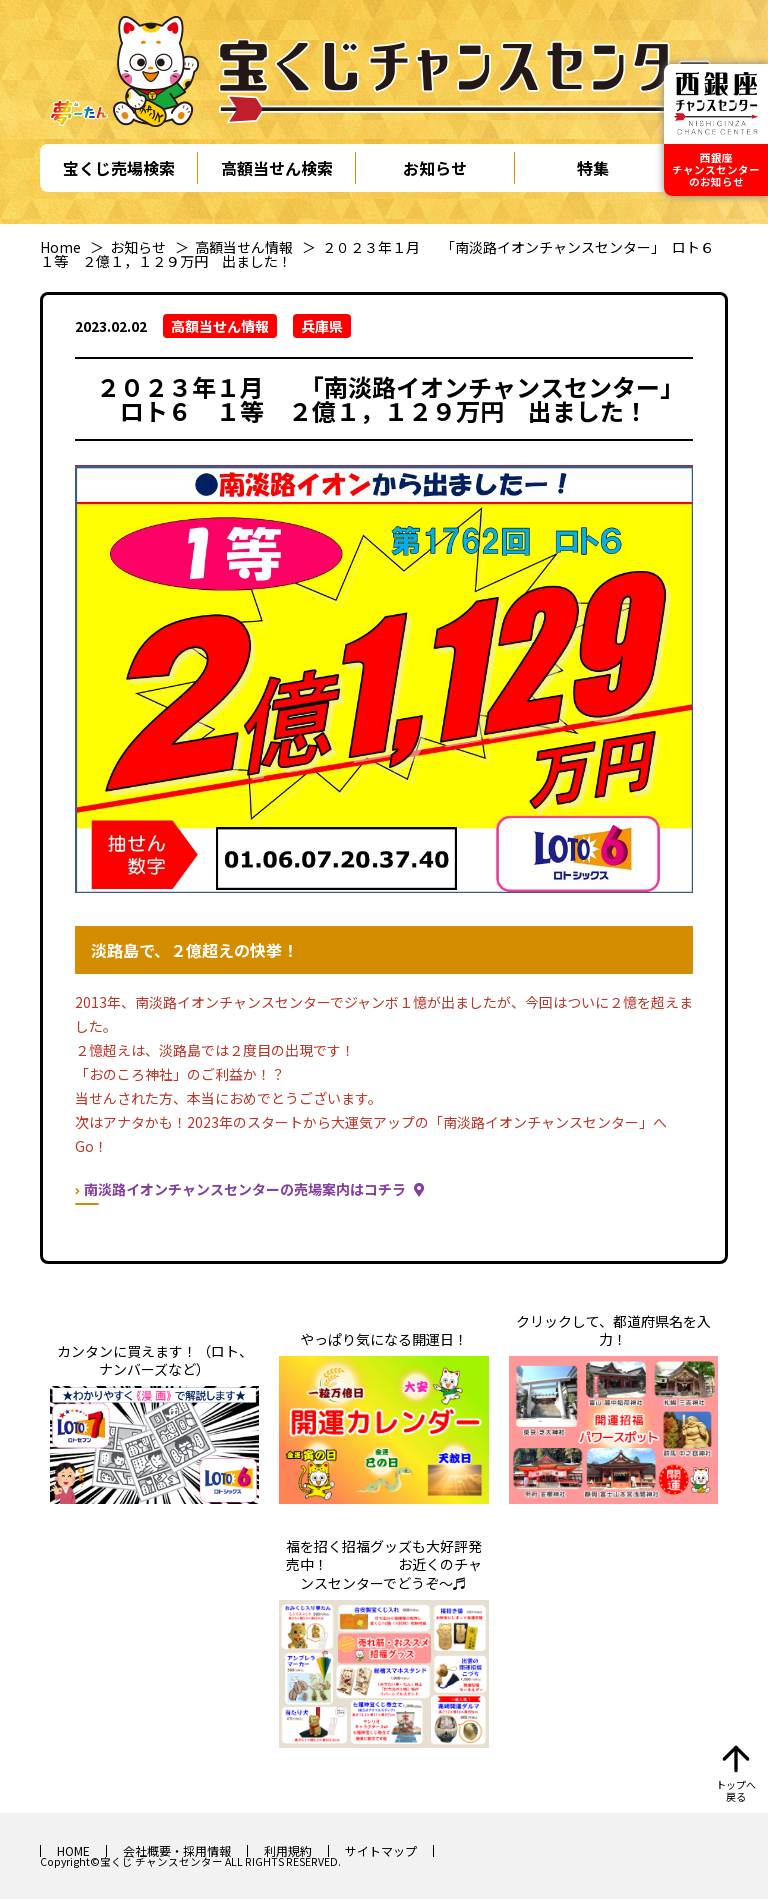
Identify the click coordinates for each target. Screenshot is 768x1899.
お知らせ (435, 168)
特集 (593, 168)
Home (60, 247)
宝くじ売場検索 (119, 168)
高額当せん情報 (244, 247)
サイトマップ (381, 1850)
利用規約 (288, 1850)
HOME (73, 1850)
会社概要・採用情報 (177, 1850)
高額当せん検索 (277, 168)
